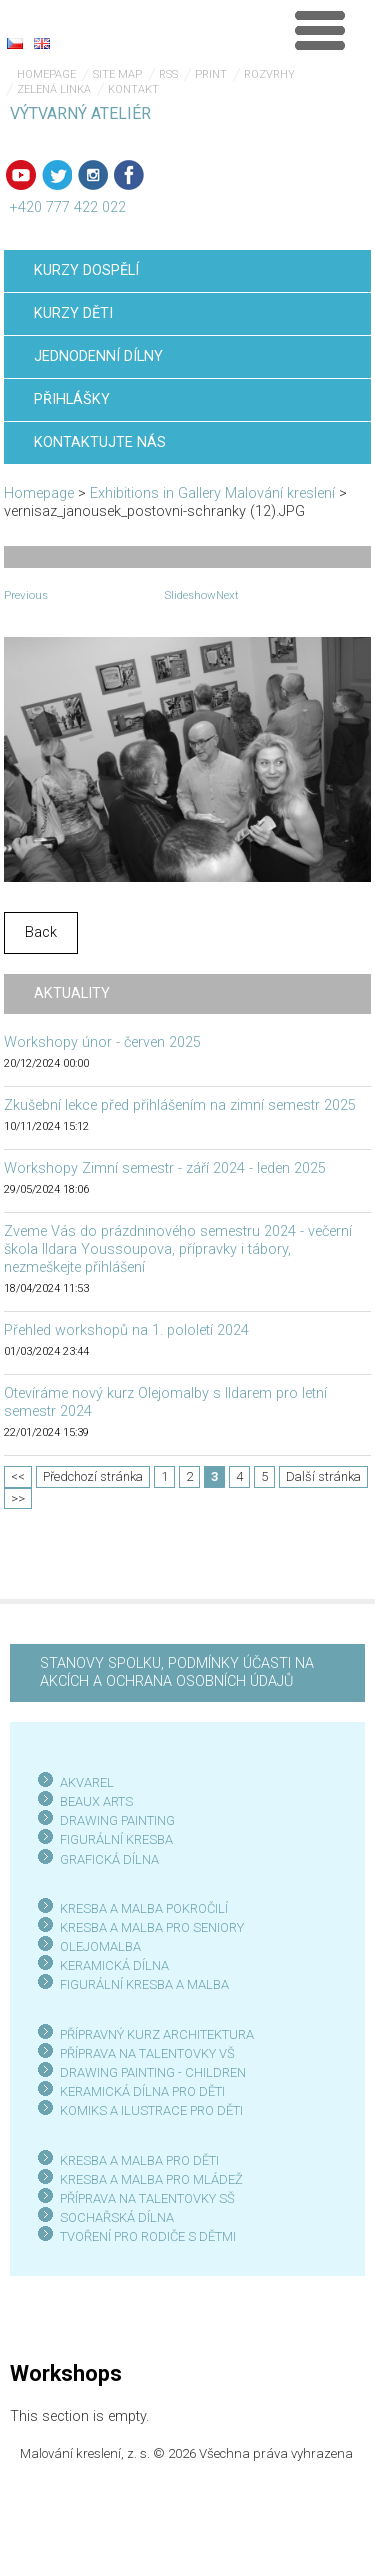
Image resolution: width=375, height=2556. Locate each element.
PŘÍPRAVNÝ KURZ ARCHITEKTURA (157, 2034)
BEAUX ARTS (96, 1801)
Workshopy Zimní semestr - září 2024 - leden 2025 (165, 1168)
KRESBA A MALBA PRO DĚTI (139, 2160)
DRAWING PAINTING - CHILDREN (153, 2072)
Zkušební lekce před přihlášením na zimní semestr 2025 (180, 1105)
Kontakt (133, 89)
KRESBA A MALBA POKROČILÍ (144, 1908)
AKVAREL (87, 1782)
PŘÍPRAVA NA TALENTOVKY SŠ (147, 2198)
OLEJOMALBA (100, 1946)
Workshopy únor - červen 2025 (102, 1042)
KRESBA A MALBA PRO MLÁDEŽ (151, 2179)
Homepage (46, 74)
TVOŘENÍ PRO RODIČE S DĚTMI (148, 2236)
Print (211, 74)
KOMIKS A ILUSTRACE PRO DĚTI (151, 2110)
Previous (26, 595)
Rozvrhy (269, 74)
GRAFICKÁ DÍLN (105, 1859)
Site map (117, 74)
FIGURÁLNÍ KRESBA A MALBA (144, 1984)
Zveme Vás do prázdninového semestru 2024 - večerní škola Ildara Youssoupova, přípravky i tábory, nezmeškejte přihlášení (178, 1249)
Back (41, 932)
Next (227, 595)
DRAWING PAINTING (117, 1820)
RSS (168, 74)
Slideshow (190, 595)
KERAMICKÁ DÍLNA (114, 1965)
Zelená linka (54, 89)
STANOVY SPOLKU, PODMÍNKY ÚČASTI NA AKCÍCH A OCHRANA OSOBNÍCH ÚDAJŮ (177, 1672)
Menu (320, 30)
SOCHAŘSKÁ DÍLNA (117, 2217)
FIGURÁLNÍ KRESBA (116, 1839)
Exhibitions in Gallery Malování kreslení (212, 493)
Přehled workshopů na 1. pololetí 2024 (126, 1330)
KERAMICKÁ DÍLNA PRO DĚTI (142, 2091)
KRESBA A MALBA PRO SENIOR (148, 1927)
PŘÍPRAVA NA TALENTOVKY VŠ (147, 2053)
